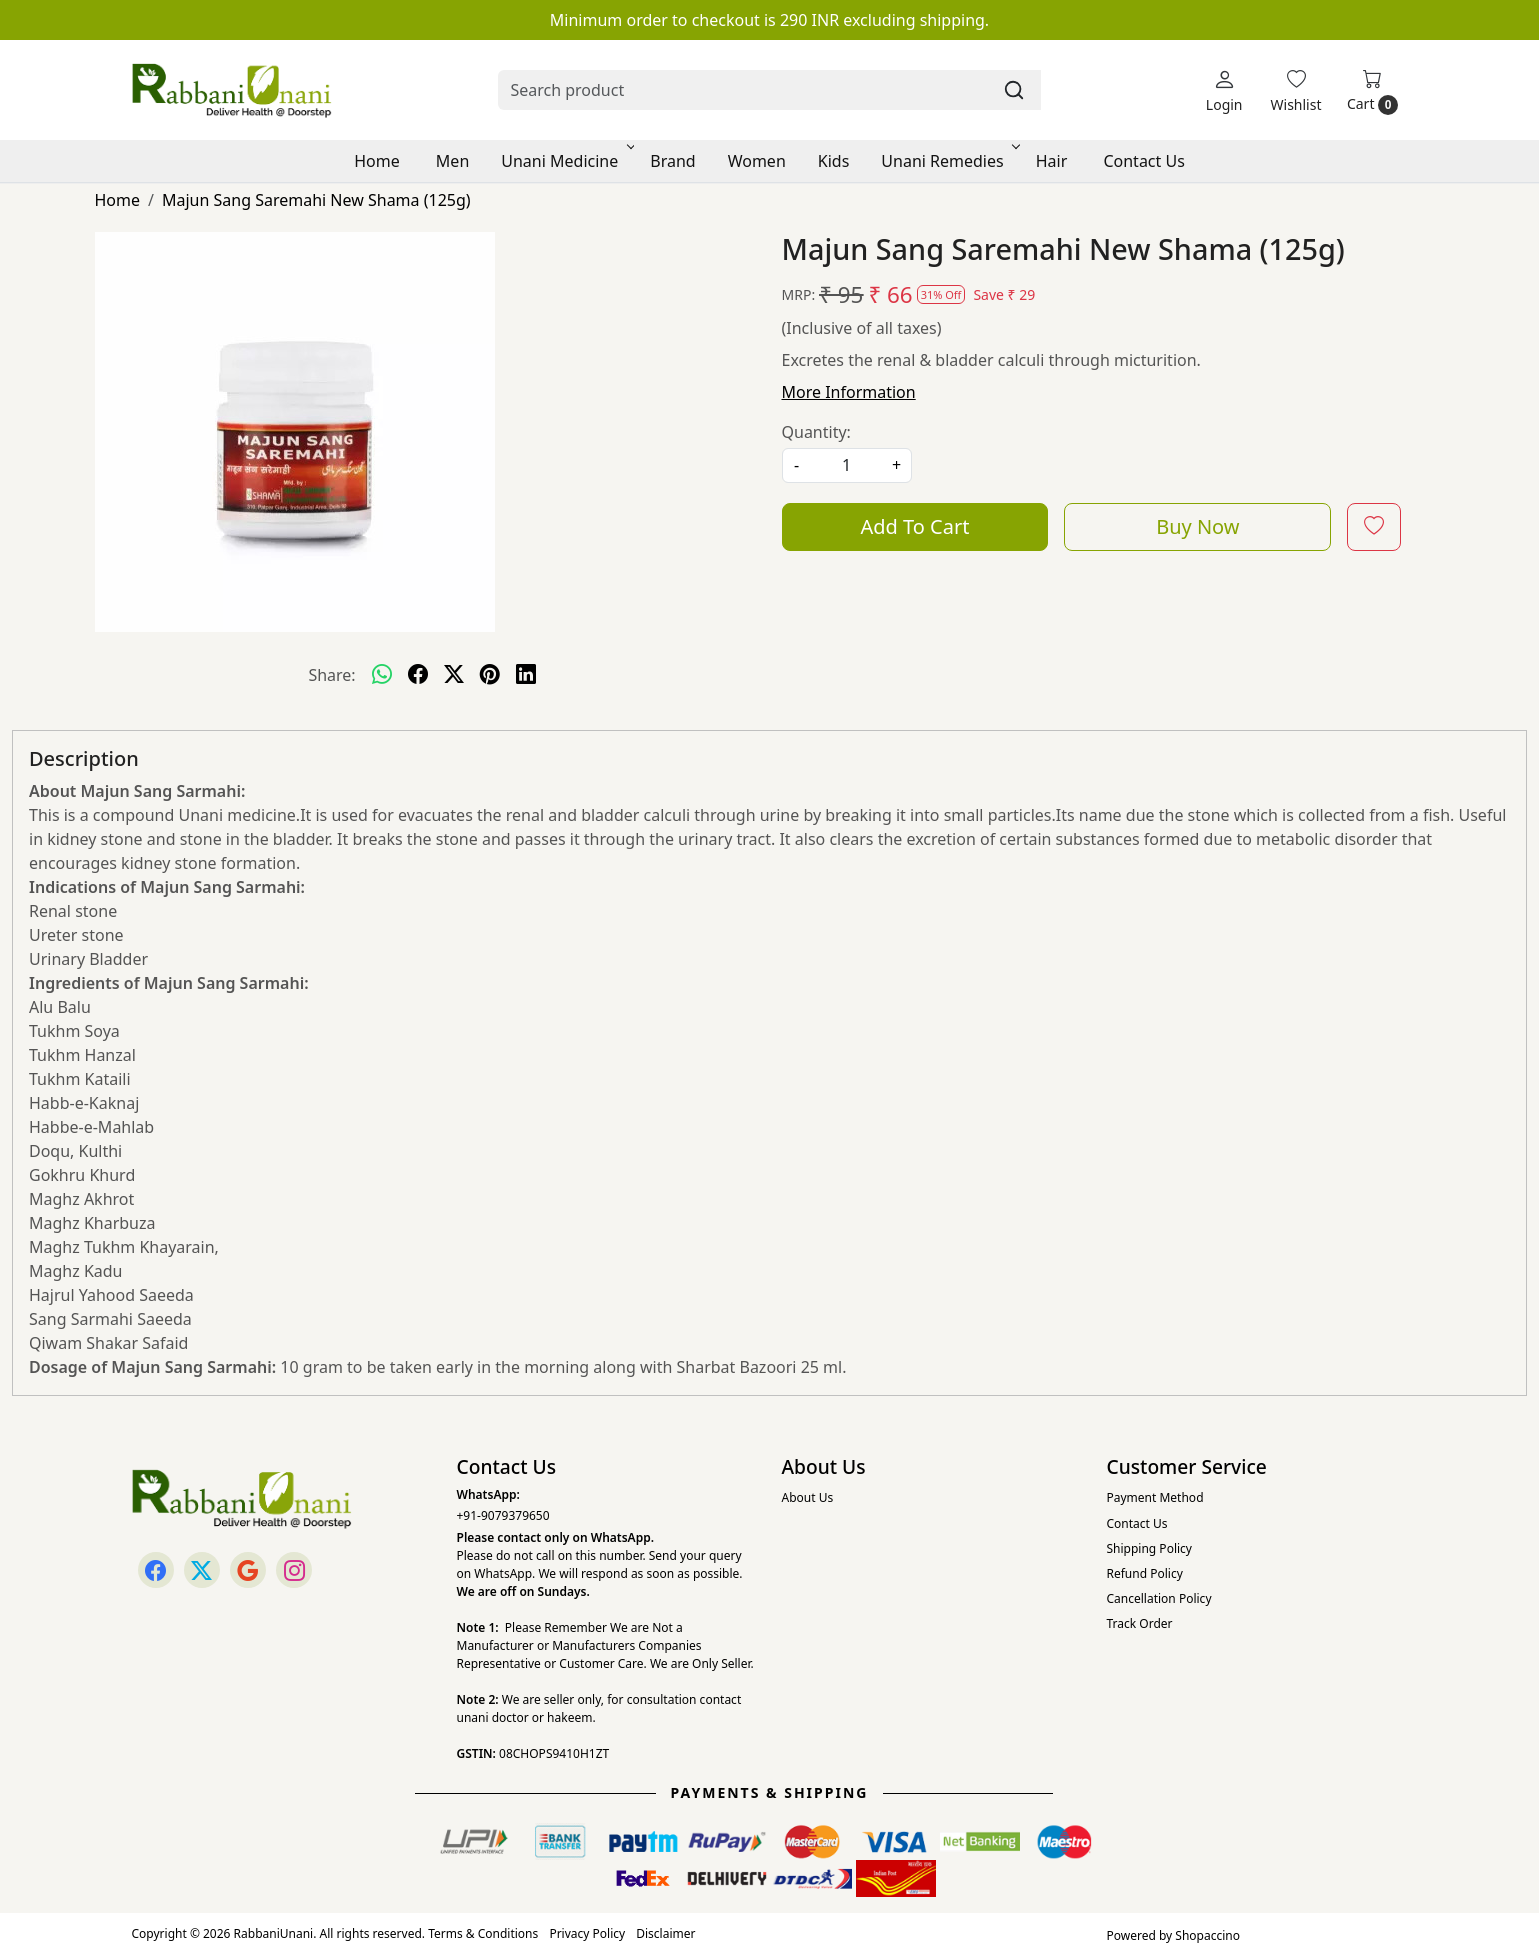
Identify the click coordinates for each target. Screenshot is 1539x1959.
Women (757, 161)
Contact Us (1143, 161)
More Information (849, 392)
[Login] (1224, 90)
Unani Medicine (566, 161)
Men (452, 161)
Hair (1052, 161)
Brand (672, 161)
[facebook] (418, 675)
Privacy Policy (587, 1933)
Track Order (1140, 1623)
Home (377, 161)
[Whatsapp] (382, 675)
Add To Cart (914, 526)
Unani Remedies (948, 161)
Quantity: (816, 432)
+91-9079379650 (503, 1515)
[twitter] (454, 675)
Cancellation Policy (1159, 1598)
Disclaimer (665, 1933)
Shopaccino (1207, 1935)
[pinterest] (490, 675)
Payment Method (1155, 1497)
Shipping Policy (1149, 1548)
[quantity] (847, 465)
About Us (808, 1497)
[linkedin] (526, 675)
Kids (834, 161)
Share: (331, 675)
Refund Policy (1145, 1573)
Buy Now (1197, 526)
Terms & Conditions (483, 1933)
